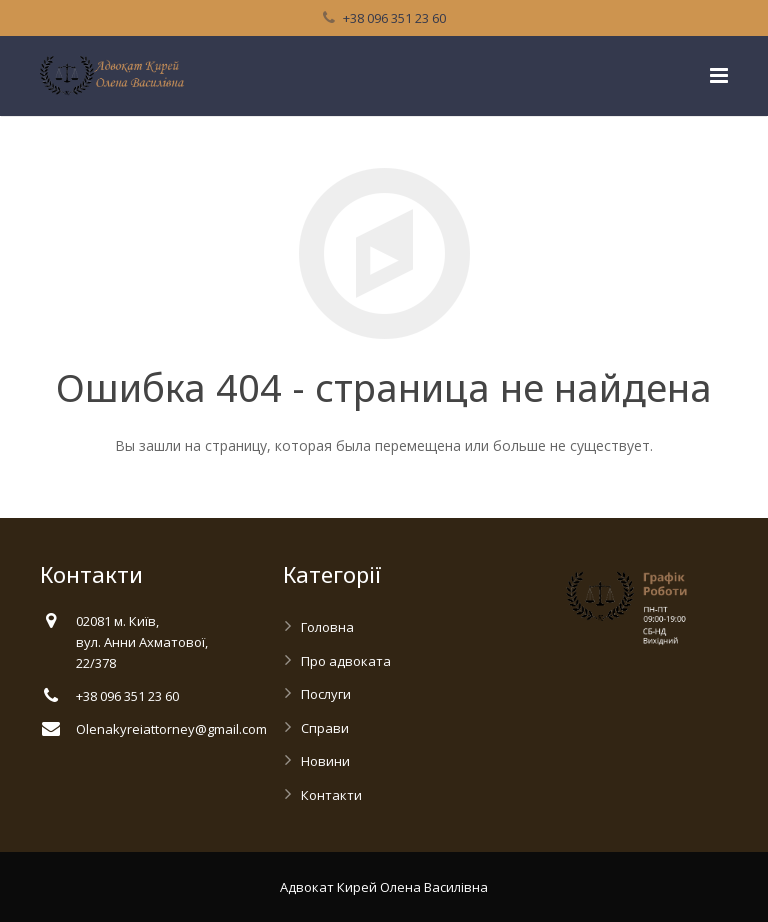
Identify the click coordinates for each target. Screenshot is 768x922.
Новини (325, 761)
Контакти (331, 795)
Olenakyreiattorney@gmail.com (171, 729)
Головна (327, 627)
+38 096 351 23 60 (394, 18)
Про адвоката (346, 661)
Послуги (326, 694)
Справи (325, 728)
